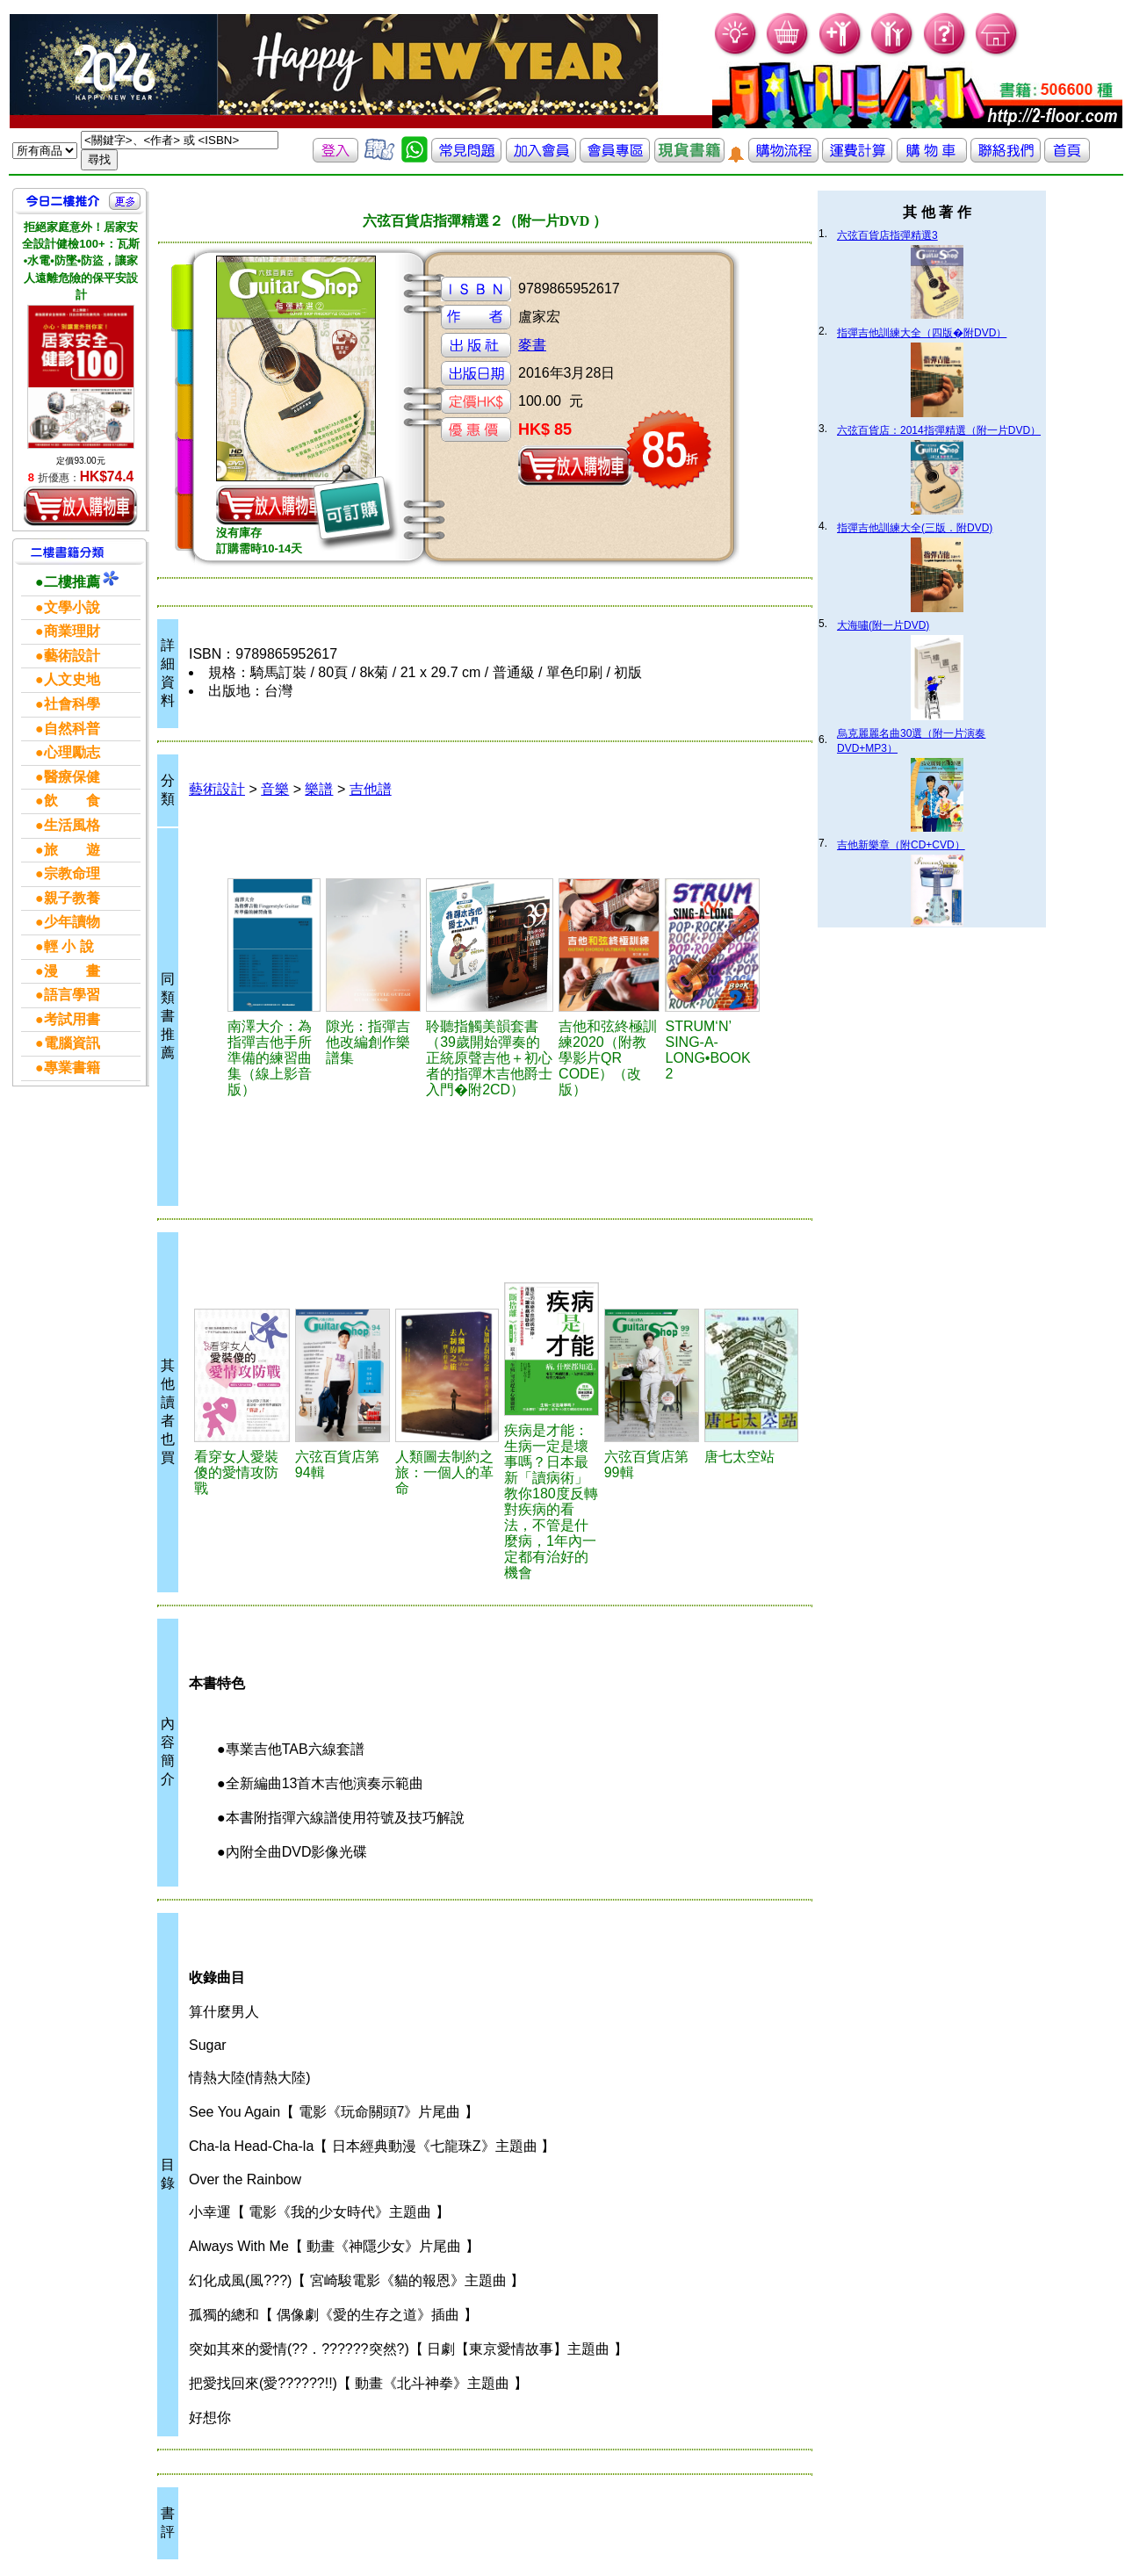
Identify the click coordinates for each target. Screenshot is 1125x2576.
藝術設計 (217, 789)
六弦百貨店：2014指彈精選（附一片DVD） (939, 430)
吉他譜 (371, 789)
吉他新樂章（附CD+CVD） (901, 845)
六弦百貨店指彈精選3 (887, 235)
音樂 (275, 789)
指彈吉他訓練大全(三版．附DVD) (914, 528)
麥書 (532, 344)
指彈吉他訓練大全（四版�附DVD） (921, 333)
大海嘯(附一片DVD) (883, 625)
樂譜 (319, 789)
